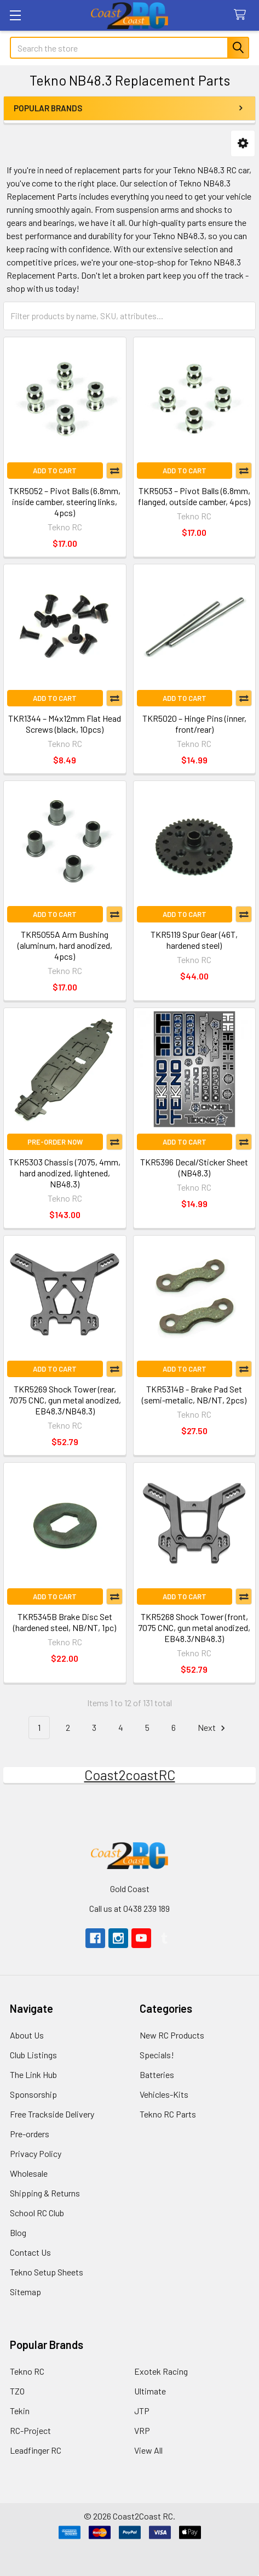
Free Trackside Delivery (52, 2114)
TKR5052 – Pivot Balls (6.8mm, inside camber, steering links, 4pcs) (64, 501)
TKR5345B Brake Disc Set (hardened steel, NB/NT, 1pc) (64, 1622)
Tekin (20, 2410)
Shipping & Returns (45, 2193)
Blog (18, 2232)
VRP (142, 2430)
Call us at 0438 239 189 (129, 1908)
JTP (141, 2410)
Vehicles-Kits (164, 2094)
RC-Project (30, 2430)
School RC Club (37, 2212)
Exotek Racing (161, 2371)
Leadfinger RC (35, 2450)
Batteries (157, 2074)
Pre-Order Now (55, 1141)
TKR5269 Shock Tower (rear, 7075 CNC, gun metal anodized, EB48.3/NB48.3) (65, 1400)
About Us (27, 2035)
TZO (17, 2391)
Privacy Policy (35, 2153)
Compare (114, 470)
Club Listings (33, 2055)
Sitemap (25, 2291)
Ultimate (150, 2391)
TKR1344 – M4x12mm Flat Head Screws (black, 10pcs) (64, 723)
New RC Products (172, 2035)
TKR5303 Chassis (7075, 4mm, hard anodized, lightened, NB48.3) (64, 1173)
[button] (243, 143)
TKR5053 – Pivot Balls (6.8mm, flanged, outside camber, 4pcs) (194, 496)
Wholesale (29, 2173)
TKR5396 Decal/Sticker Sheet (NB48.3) (194, 1167)
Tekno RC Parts (168, 2114)
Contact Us (30, 2252)
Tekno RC (27, 2371)
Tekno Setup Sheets (46, 2272)
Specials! (157, 2055)
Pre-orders (29, 2133)
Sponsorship (33, 2094)
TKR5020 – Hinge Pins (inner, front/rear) (194, 723)
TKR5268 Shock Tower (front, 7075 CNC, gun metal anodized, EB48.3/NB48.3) (194, 1627)
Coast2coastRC (129, 1775)
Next (213, 1728)
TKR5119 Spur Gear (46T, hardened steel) (194, 939)
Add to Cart (55, 470)
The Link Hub (33, 2074)
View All (148, 2450)
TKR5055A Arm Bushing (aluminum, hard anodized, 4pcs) (65, 945)
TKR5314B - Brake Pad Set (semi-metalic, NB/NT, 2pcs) (194, 1394)
